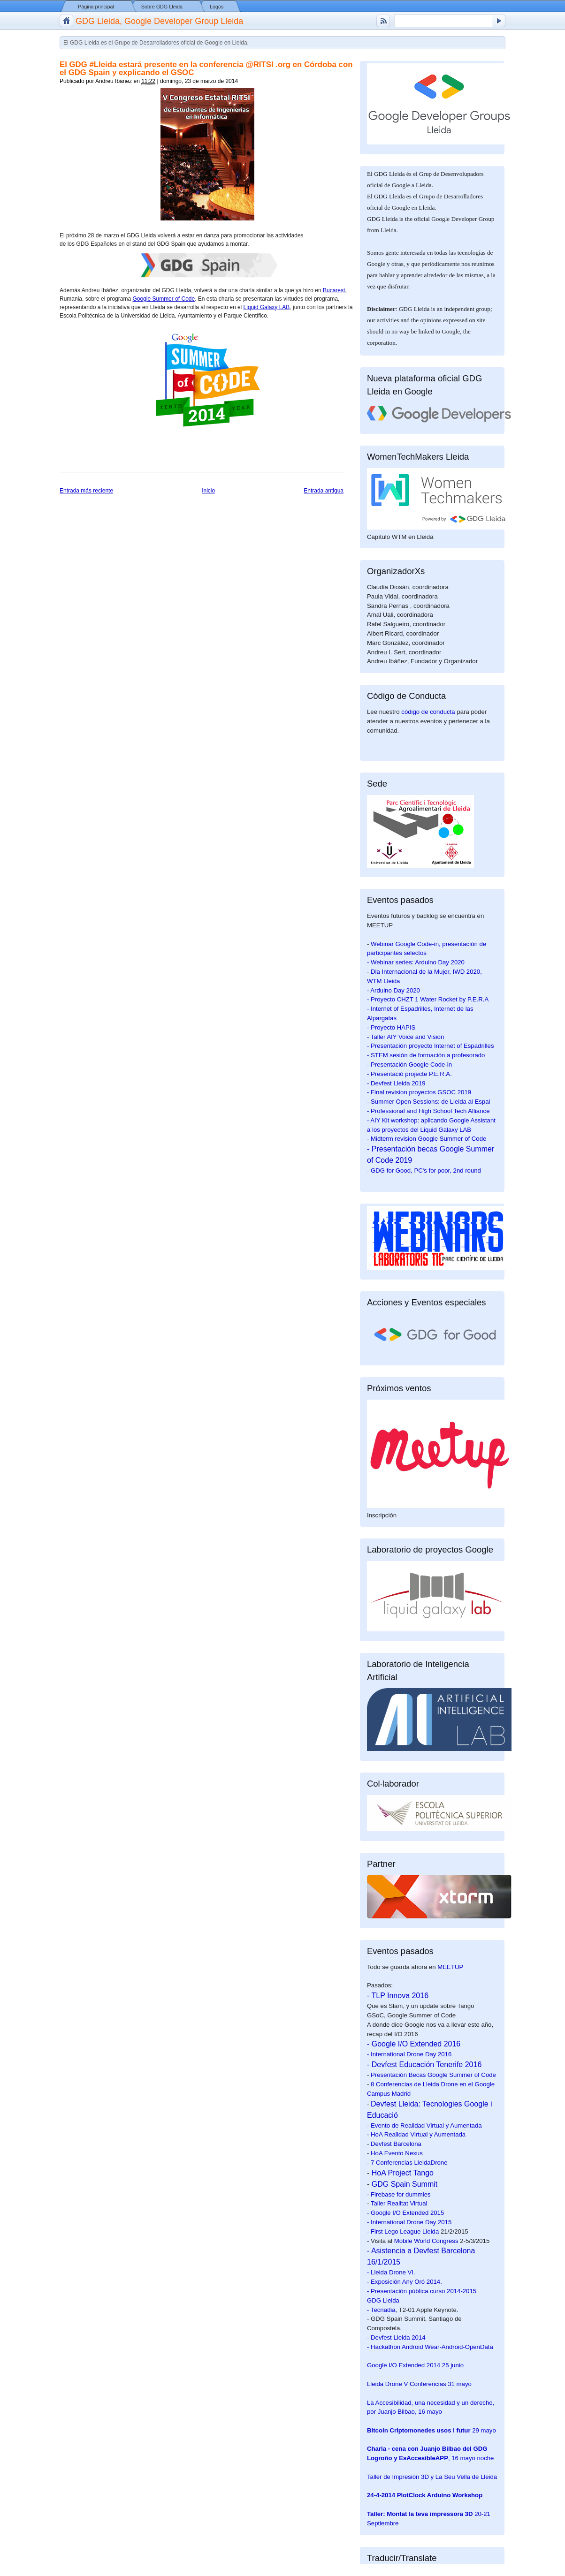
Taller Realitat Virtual (399, 2203)
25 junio (415, 2365)
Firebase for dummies (401, 2194)
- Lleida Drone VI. (391, 2272)
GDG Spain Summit (404, 2184)
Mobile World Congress (426, 2240)
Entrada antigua (324, 490)
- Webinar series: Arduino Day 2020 (416, 962)
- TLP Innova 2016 (397, 1996)
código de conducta (428, 711)
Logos (216, 6)
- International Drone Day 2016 (409, 2054)
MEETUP (450, 1966)
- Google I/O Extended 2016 (413, 2044)
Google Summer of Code (163, 298)
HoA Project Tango (403, 2173)
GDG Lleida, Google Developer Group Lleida (159, 21)
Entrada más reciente (86, 490)
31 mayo (419, 2383)
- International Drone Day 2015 (409, 2222)
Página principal (96, 6)
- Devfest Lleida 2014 (396, 2337)
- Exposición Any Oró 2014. (404, 2281)
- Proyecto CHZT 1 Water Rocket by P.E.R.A (428, 999)
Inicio (208, 490)
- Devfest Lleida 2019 (396, 1083)
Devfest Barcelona (396, 2143)
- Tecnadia (381, 2309)
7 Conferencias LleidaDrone (409, 2162)
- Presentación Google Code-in (409, 1064)
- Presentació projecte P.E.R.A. (409, 1073)
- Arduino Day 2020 (393, 990)
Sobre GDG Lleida (162, 6)
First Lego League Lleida (405, 2231)
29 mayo (431, 2430)
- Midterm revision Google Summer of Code (426, 1138)
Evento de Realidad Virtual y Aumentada (426, 2125)
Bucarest (334, 290)
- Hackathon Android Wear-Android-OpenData (430, 2346)
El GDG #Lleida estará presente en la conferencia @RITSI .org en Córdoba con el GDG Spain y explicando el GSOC (206, 68)
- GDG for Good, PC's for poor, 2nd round (424, 1170)
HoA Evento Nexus (397, 2153)
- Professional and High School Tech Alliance (428, 1110)
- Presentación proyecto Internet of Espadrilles (430, 1045)
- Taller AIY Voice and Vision (405, 1036)
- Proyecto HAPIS (391, 1027)
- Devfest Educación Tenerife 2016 (424, 2064)
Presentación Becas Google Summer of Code (433, 2074)
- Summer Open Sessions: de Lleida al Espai (428, 1101)
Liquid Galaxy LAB (267, 307)
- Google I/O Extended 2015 (405, 2212)
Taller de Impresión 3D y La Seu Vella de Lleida (432, 2476)
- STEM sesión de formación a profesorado (426, 1055)
